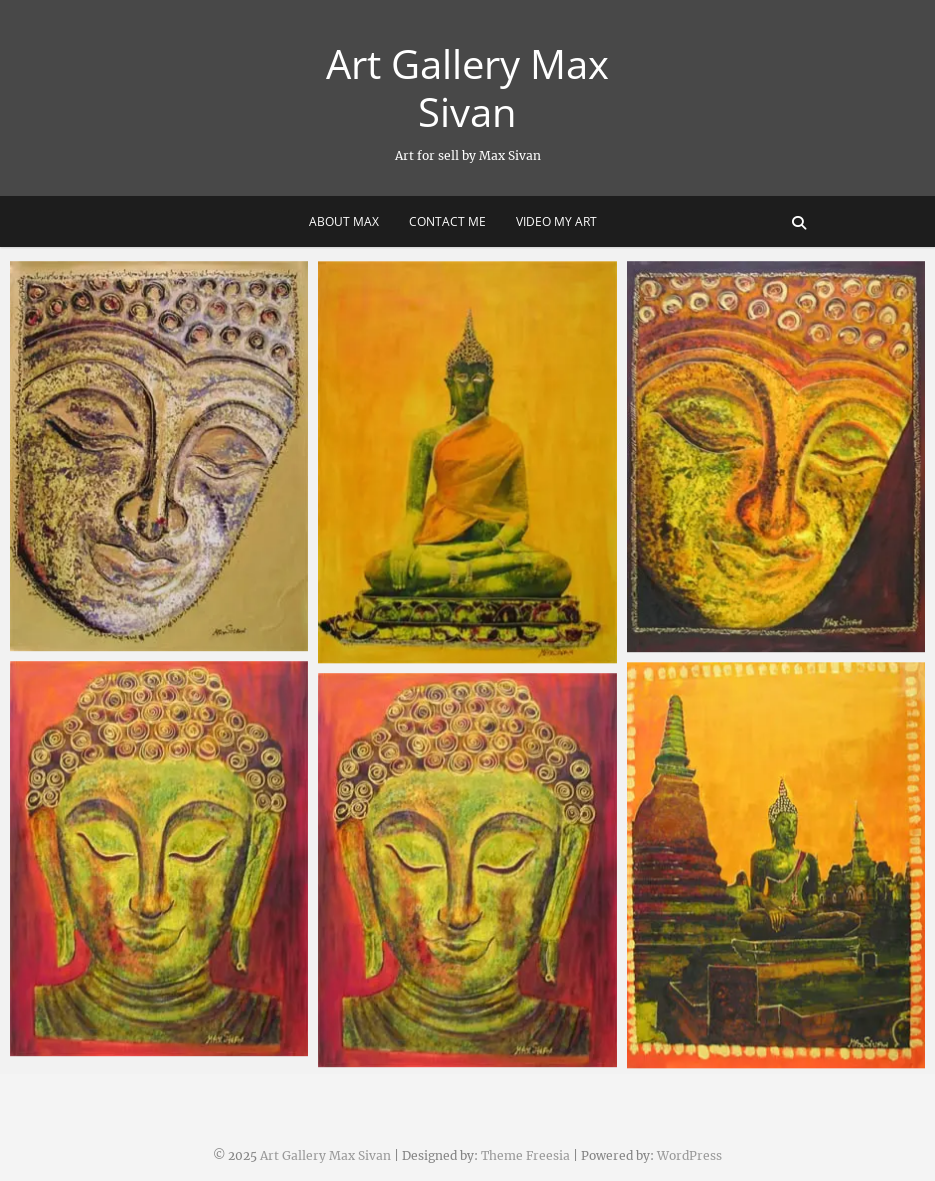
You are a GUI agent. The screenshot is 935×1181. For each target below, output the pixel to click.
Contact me (447, 221)
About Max (344, 221)
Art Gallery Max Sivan (467, 88)
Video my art (556, 221)
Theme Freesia (525, 1155)
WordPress (689, 1155)
